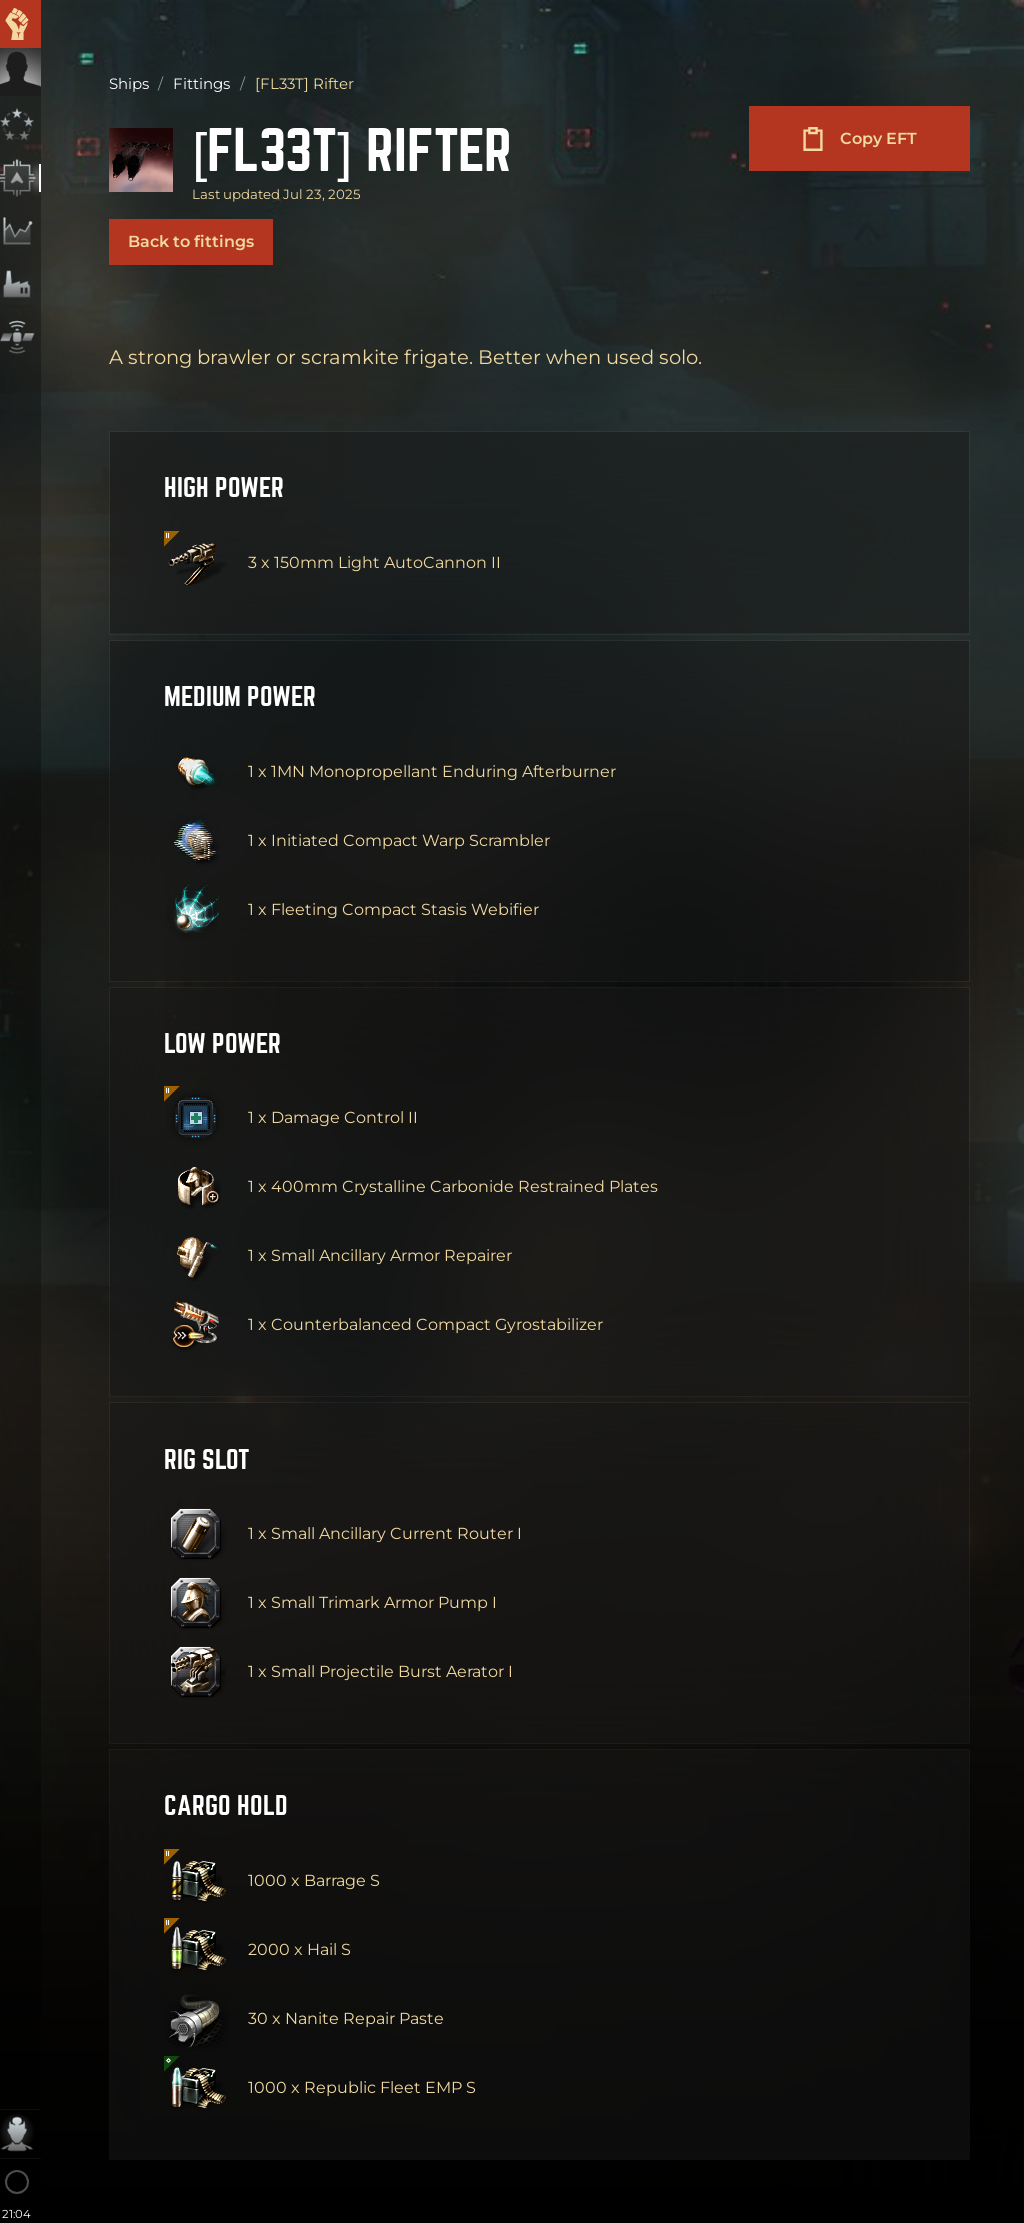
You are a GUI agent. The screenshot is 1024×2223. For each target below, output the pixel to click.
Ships (129, 83)
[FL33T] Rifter (360, 148)
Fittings (201, 83)
